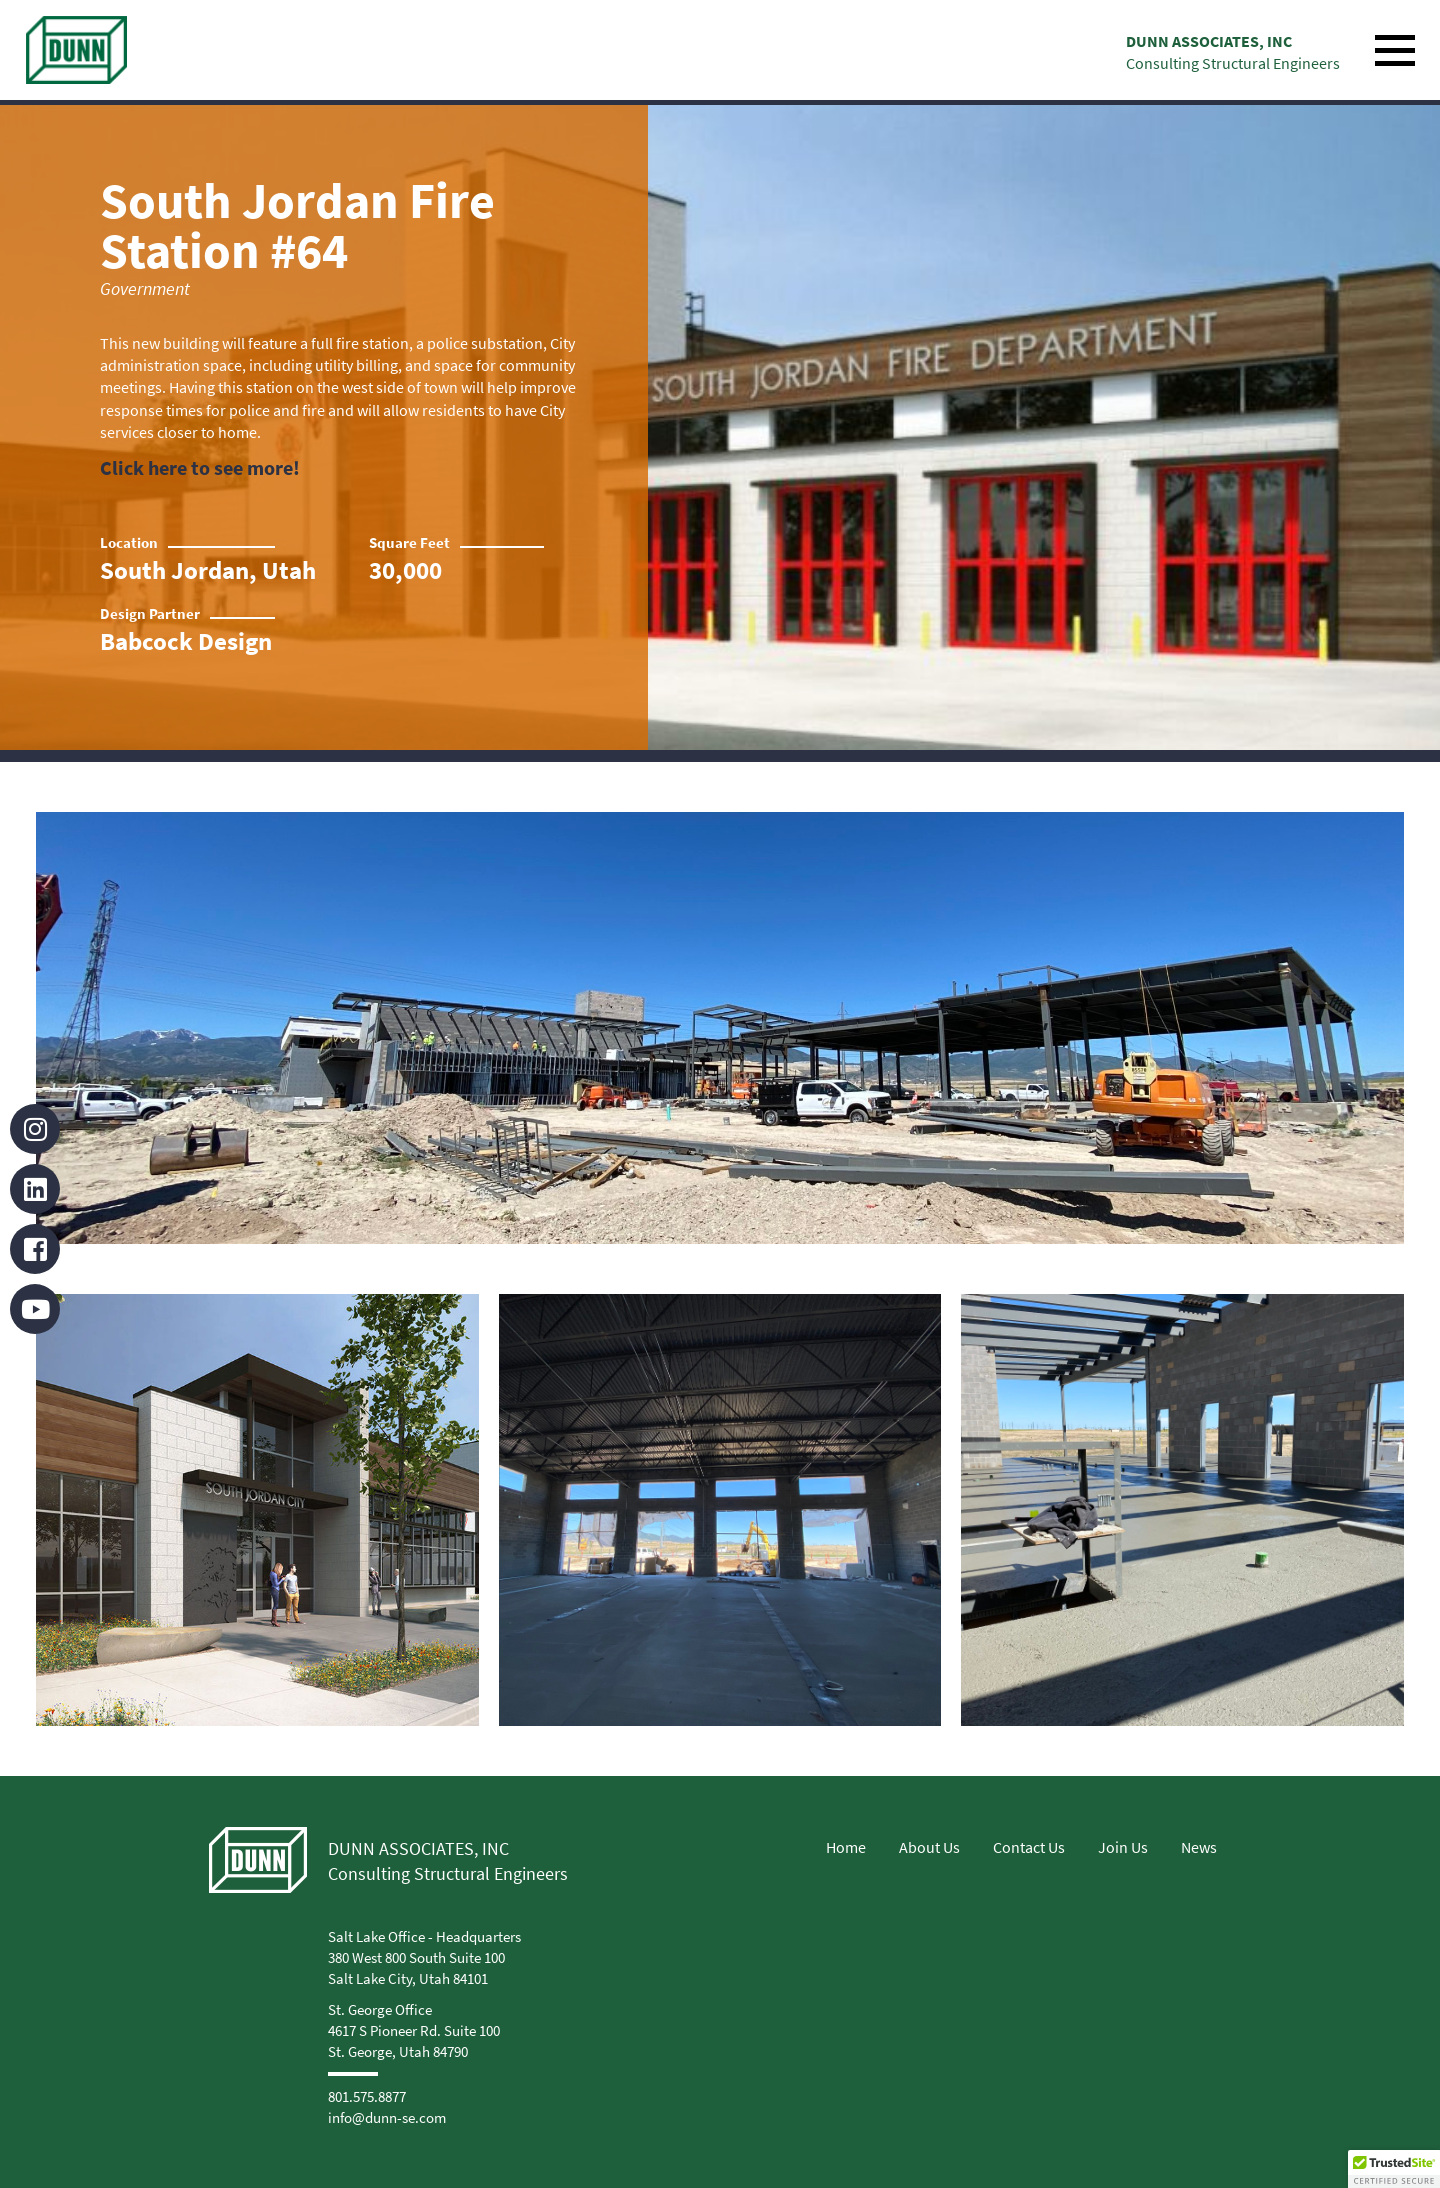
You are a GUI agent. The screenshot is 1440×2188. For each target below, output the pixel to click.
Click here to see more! (200, 467)
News (1199, 1847)
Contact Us (1029, 1847)
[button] (1394, 2169)
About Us (929, 1847)
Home (846, 1847)
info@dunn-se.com (387, 2117)
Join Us (1123, 1847)
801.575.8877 (367, 2096)
